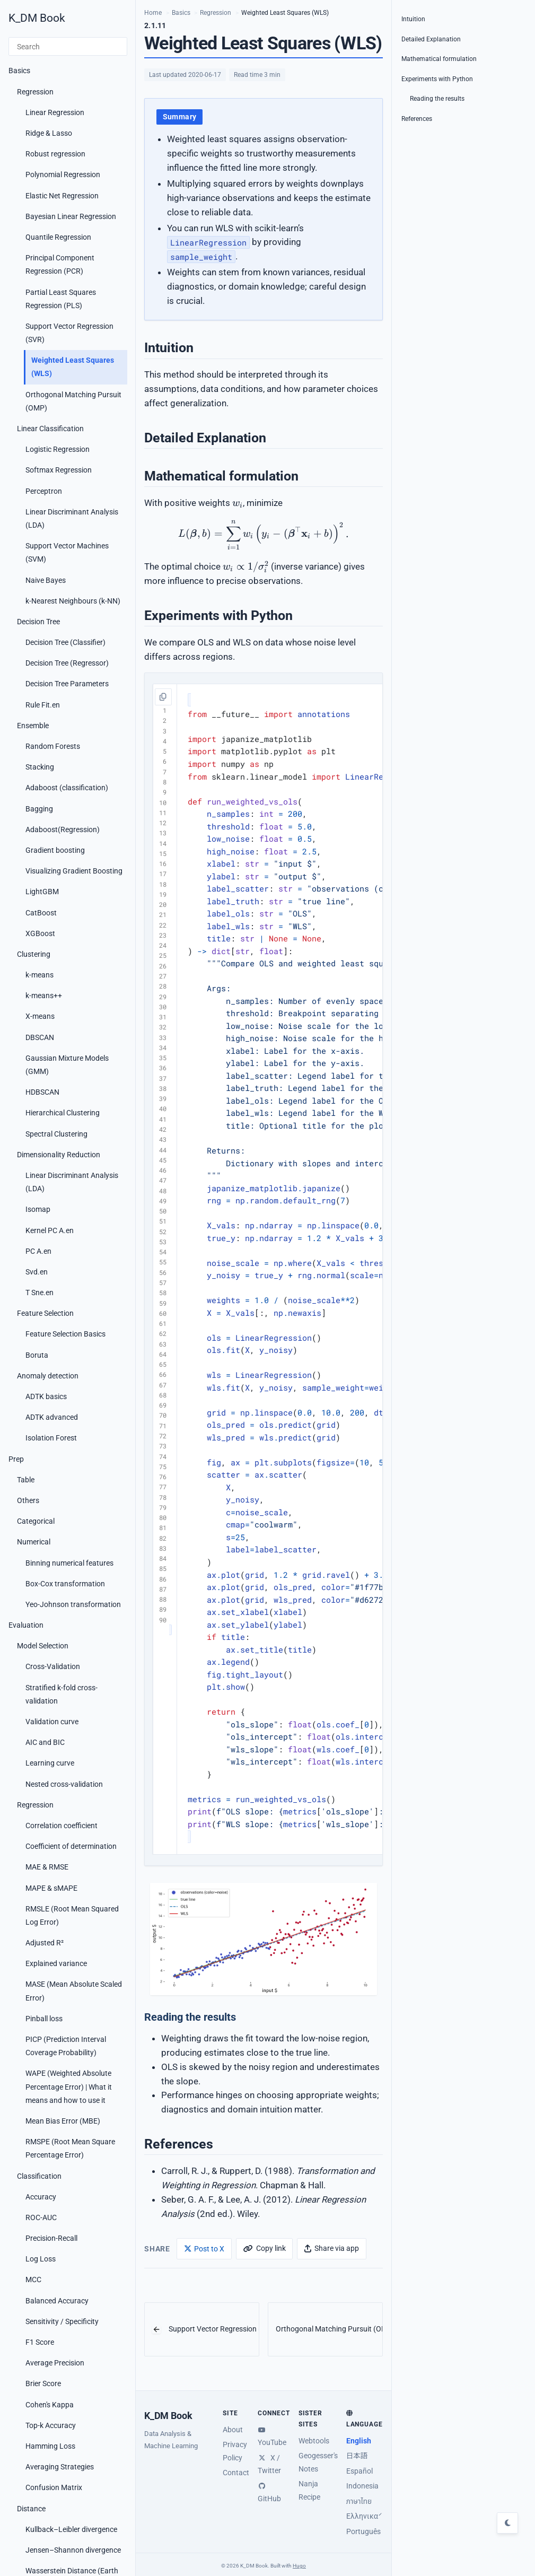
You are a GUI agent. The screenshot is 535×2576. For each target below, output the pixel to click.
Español (359, 2471)
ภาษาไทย (359, 2501)
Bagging (39, 809)
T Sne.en (39, 1292)
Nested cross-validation (64, 1784)
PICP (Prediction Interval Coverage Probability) (65, 2046)
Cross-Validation (52, 1666)
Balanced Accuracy (57, 2300)
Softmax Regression (58, 470)
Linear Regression (54, 112)
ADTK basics (46, 1396)
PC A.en (38, 1251)
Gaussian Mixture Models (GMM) (67, 1065)
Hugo (299, 2566)
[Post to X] (204, 2248)
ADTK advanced (51, 1417)
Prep (16, 1459)
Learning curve (49, 1763)
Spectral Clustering (56, 1134)
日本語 (357, 2455)
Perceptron (43, 491)
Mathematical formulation (439, 59)
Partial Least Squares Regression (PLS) (60, 299)
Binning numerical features (69, 1563)
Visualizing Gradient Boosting (73, 871)
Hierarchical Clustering (62, 1112)
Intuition (413, 19)
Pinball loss (44, 2018)
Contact (236, 2472)
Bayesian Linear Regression (70, 216)
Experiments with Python (437, 79)
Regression (35, 92)
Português (363, 2531)
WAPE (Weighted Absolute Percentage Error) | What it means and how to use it (68, 2086)
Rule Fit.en (42, 705)
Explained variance (56, 1963)
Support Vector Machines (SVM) (67, 552)
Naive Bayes (45, 580)
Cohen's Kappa (49, 2404)
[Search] (67, 46)
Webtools (314, 2441)
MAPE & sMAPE (51, 1888)
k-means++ (43, 995)
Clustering (33, 954)
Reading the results (437, 98)
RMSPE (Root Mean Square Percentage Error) (70, 2148)
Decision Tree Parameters (67, 683)
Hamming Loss (50, 2446)
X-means (40, 1016)
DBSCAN (39, 1037)
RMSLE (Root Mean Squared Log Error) (72, 1915)
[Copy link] (264, 2248)
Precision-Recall (51, 2238)
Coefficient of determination (71, 1846)
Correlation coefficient (61, 1825)
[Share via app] (331, 2248)
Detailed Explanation (431, 39)
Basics (19, 70)
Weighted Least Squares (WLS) (72, 367)
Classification (39, 2176)
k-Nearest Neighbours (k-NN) (72, 601)
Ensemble (33, 725)
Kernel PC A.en (49, 1230)
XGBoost (40, 933)
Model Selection (42, 1645)
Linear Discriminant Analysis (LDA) (71, 518)
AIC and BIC (45, 1742)
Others (28, 1500)
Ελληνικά (362, 2516)
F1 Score (39, 2342)
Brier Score (43, 2383)
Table (25, 1479)
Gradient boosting (55, 850)
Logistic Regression (57, 449)
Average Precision (54, 2363)
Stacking (39, 767)
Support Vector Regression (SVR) (69, 333)
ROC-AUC (41, 2217)
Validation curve (51, 1721)
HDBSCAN (42, 1092)
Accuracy (40, 2197)
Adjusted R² (44, 1942)
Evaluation (25, 1625)
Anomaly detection (47, 1376)
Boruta (36, 1355)
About (233, 2429)
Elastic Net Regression (62, 195)
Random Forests (52, 746)
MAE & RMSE (46, 1867)
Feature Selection (45, 1313)
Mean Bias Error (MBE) (62, 2121)
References (416, 119)
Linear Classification (50, 428)
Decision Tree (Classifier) (65, 642)
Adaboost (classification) (66, 787)
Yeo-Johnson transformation (73, 1604)
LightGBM (42, 891)
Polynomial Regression (62, 174)
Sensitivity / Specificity (62, 2321)
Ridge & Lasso (48, 133)
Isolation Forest (51, 1438)
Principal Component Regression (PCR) (59, 264)
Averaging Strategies (59, 2467)
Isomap (37, 1209)
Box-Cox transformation (65, 1583)
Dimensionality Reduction (58, 1154)
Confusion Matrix (53, 2487)
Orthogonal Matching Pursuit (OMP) (73, 401)
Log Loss (40, 2259)
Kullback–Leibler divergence (71, 2529)
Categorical (36, 1521)
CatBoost (41, 913)
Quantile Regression (58, 237)
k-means (39, 975)
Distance (31, 2508)
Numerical (33, 1542)
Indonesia (362, 2486)
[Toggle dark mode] (507, 2523)
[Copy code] (163, 696)
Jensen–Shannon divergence (73, 2550)
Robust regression (55, 154)
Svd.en (36, 1272)
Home (153, 12)
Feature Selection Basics (65, 1334)
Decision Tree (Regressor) (67, 663)
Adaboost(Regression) (62, 829)
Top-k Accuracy (50, 2425)
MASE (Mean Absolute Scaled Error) (73, 1991)
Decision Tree (38, 621)
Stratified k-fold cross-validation (61, 1694)
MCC (33, 2279)
